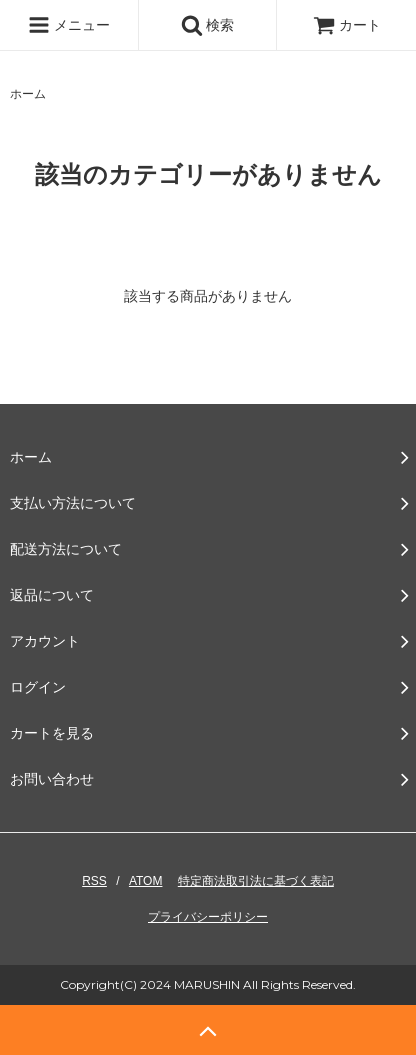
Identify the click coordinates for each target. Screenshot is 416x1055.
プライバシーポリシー (208, 917)
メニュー (69, 25)
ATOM (146, 881)
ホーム (28, 94)
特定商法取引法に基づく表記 (256, 881)
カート (347, 25)
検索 (208, 25)
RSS (94, 881)
